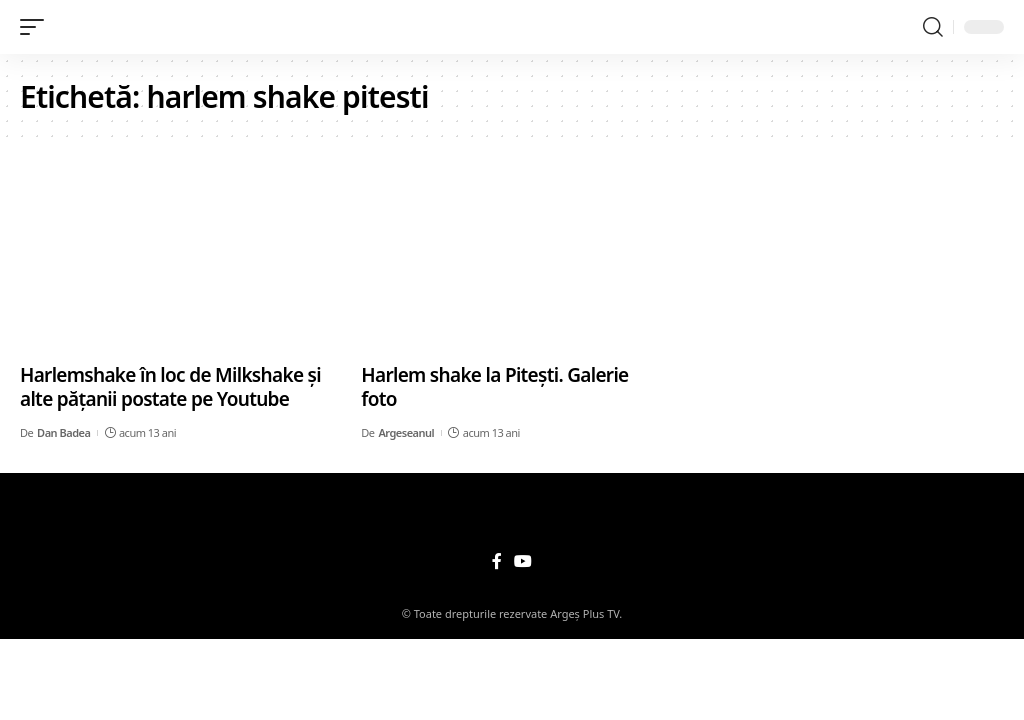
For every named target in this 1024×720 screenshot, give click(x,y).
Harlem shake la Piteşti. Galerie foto (494, 387)
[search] (933, 27)
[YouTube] (523, 561)
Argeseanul (406, 432)
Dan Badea (63, 432)
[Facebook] (497, 561)
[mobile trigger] (37, 27)
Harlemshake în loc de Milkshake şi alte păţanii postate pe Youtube (170, 387)
